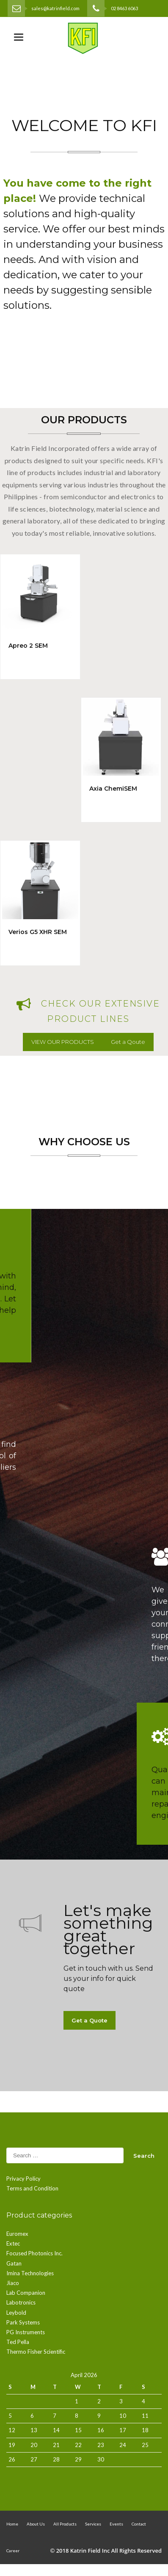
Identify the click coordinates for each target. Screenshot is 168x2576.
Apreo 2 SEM (28, 645)
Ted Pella (17, 2341)
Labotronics (21, 2302)
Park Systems (23, 2322)
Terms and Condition (32, 2188)
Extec (13, 2243)
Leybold (16, 2312)
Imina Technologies (30, 2273)
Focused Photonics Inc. (34, 2253)
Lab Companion (25, 2292)
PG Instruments (25, 2332)
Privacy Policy (23, 2178)
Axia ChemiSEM (113, 788)
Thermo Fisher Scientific (35, 2351)
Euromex (17, 2233)
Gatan (14, 2263)
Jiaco (12, 2283)
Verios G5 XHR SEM (37, 932)
